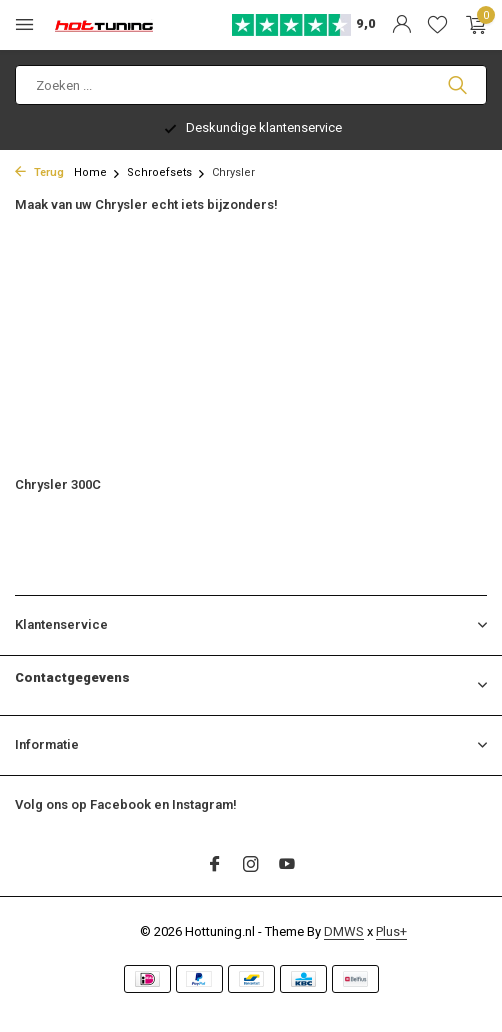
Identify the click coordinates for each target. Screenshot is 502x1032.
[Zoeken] (251, 85)
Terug (39, 172)
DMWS (344, 931)
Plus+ (391, 931)
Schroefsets (166, 172)
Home (97, 172)
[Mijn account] (401, 25)
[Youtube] (287, 866)
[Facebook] (215, 866)
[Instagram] (251, 866)
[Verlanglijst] (437, 25)
